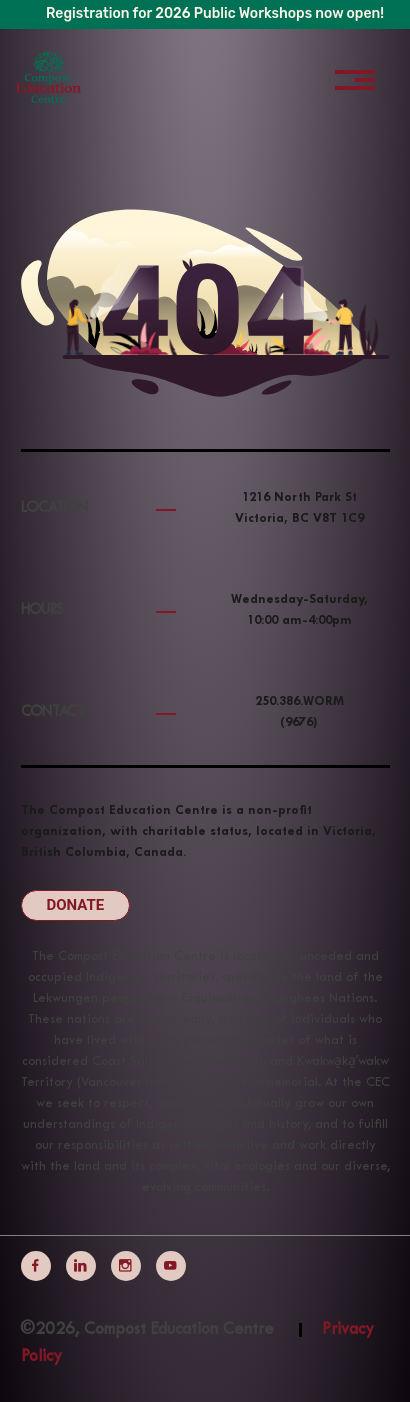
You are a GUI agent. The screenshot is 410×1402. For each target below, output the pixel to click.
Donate (76, 905)
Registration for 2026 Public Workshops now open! (215, 13)
